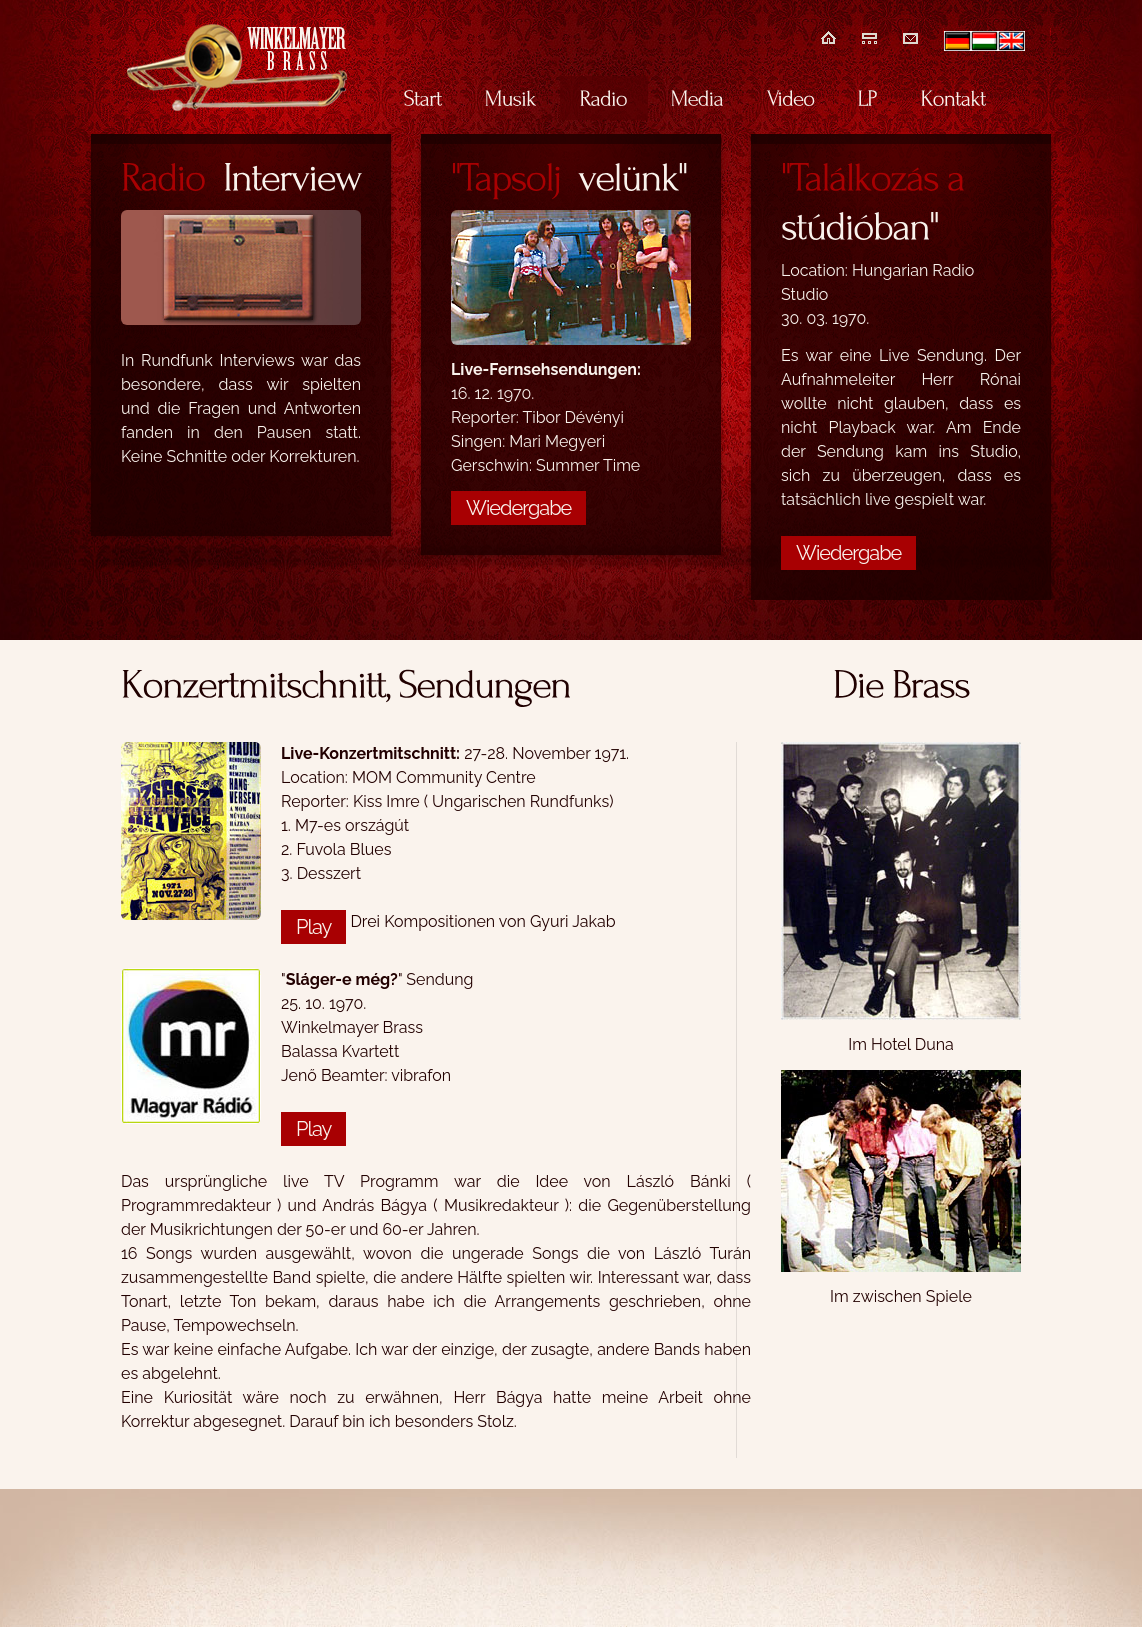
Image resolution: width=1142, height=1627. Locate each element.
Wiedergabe (518, 508)
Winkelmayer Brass (237, 67)
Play (313, 927)
